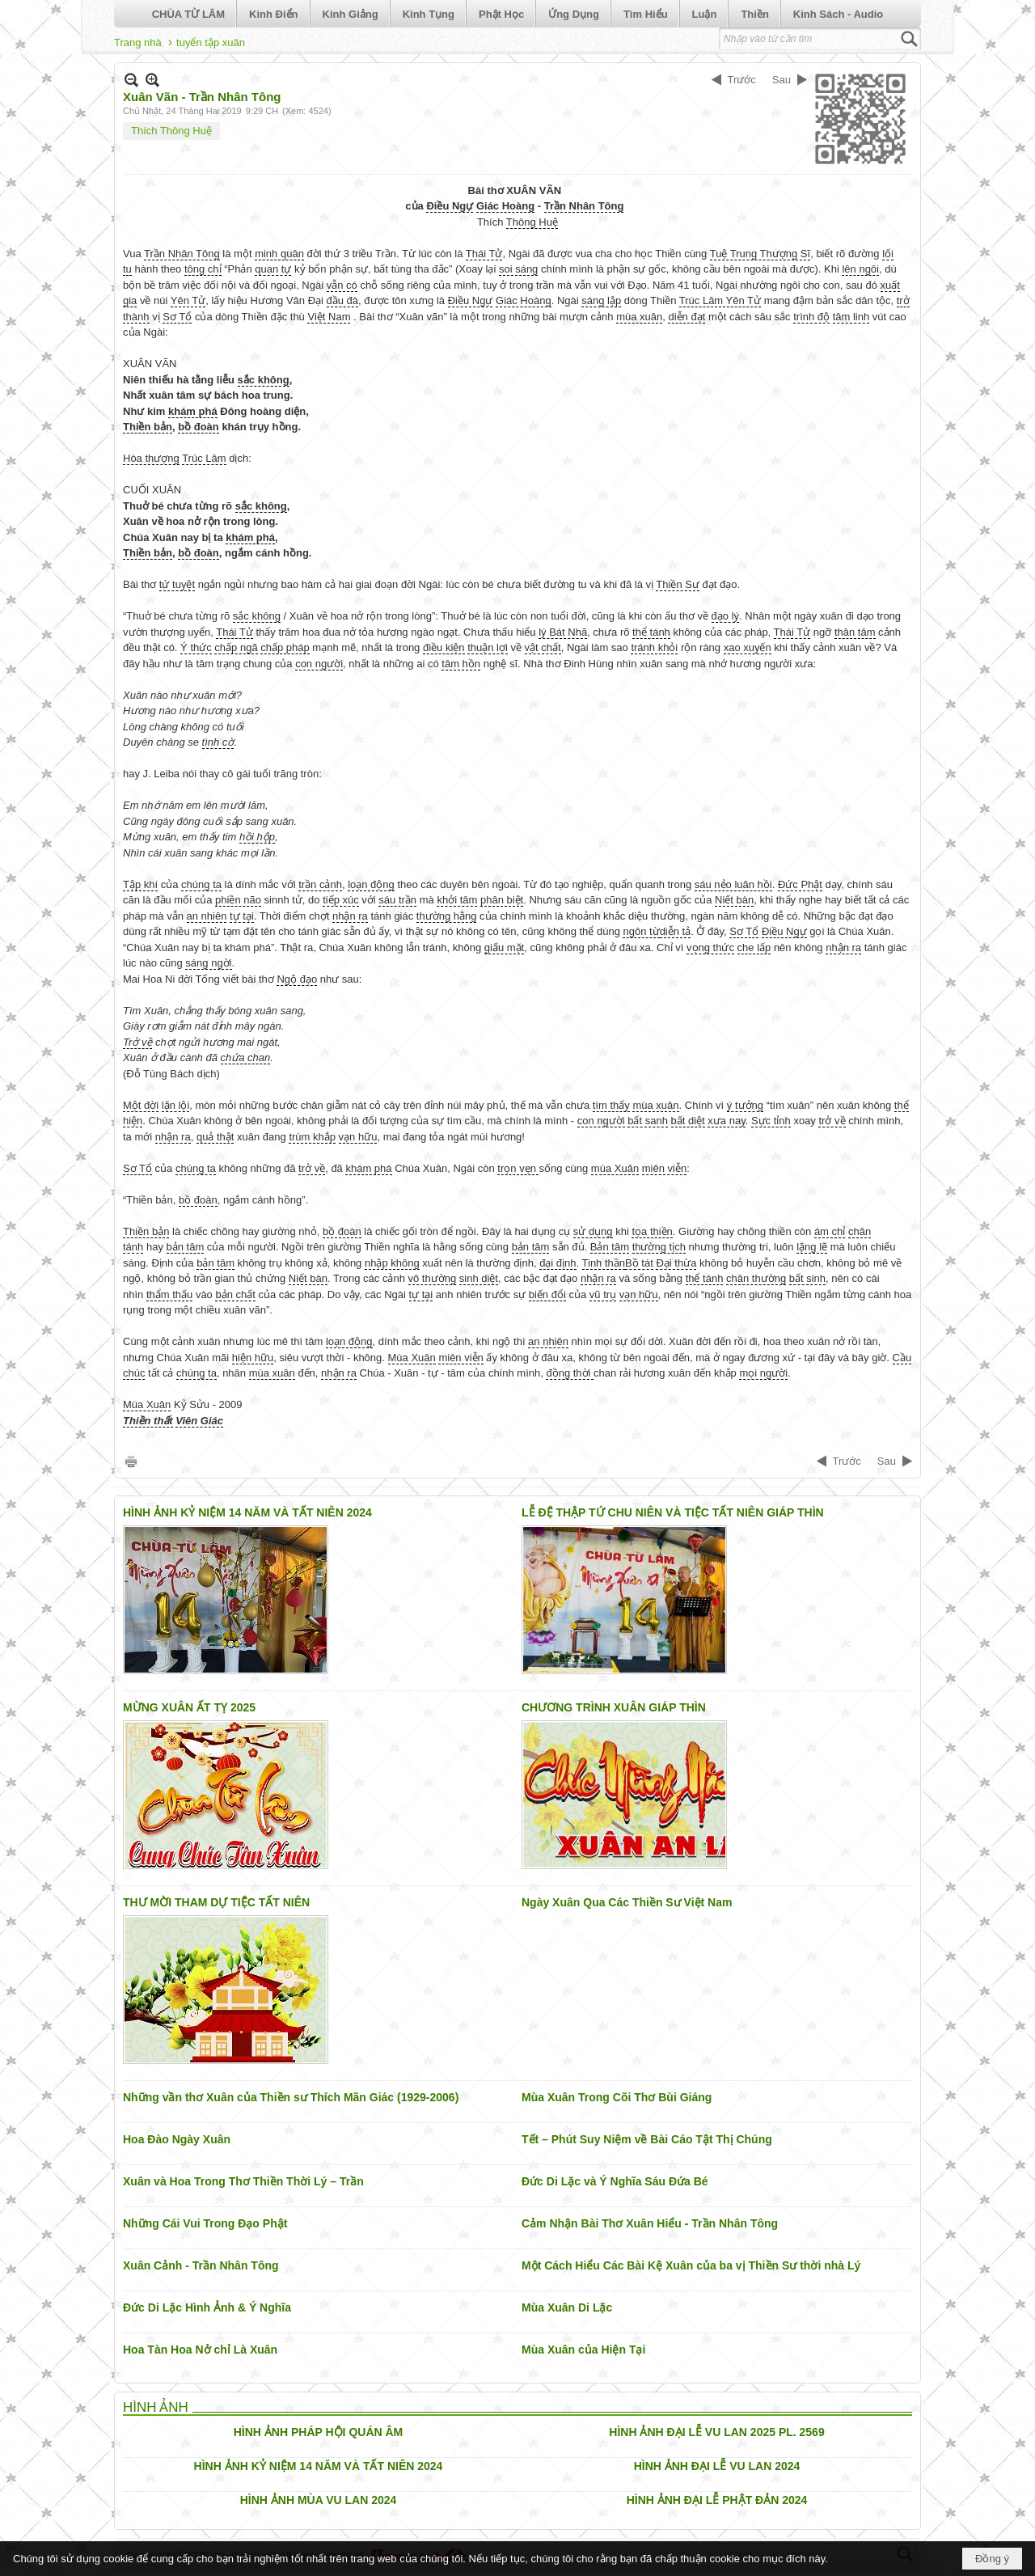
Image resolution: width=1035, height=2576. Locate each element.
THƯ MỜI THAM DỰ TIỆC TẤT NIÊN (216, 1902)
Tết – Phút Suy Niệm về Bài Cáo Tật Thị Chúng (647, 2139)
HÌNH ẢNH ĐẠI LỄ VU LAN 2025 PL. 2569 (716, 2432)
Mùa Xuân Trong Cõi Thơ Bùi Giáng (617, 2097)
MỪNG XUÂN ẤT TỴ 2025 (189, 1707)
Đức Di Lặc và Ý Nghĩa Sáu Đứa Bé (615, 2181)
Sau (781, 80)
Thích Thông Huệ (171, 131)
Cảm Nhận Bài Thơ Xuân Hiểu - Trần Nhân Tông (650, 2223)
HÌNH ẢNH (155, 2407)
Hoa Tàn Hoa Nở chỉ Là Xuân (200, 2349)
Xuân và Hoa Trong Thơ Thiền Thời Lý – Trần (243, 2181)
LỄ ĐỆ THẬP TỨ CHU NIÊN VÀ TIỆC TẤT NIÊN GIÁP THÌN (673, 1512)
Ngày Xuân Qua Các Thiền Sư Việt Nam (627, 1902)
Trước (742, 80)
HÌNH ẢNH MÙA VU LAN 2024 (318, 2500)
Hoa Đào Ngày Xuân (176, 2139)
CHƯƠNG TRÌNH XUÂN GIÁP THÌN (614, 1707)
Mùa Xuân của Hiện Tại (583, 2349)
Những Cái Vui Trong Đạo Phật (205, 2223)
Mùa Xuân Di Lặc (567, 2307)
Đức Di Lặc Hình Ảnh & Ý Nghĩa (207, 2307)
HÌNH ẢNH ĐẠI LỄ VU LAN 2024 (717, 2466)
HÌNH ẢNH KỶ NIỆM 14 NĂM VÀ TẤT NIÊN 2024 (247, 1512)
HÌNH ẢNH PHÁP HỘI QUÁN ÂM (318, 2432)
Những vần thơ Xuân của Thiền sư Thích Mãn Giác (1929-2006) (290, 2097)
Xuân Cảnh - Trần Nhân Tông (201, 2265)
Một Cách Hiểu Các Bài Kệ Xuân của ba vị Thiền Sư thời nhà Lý (691, 2265)
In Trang (131, 1461)
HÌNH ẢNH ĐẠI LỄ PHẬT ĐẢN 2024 (717, 2500)
